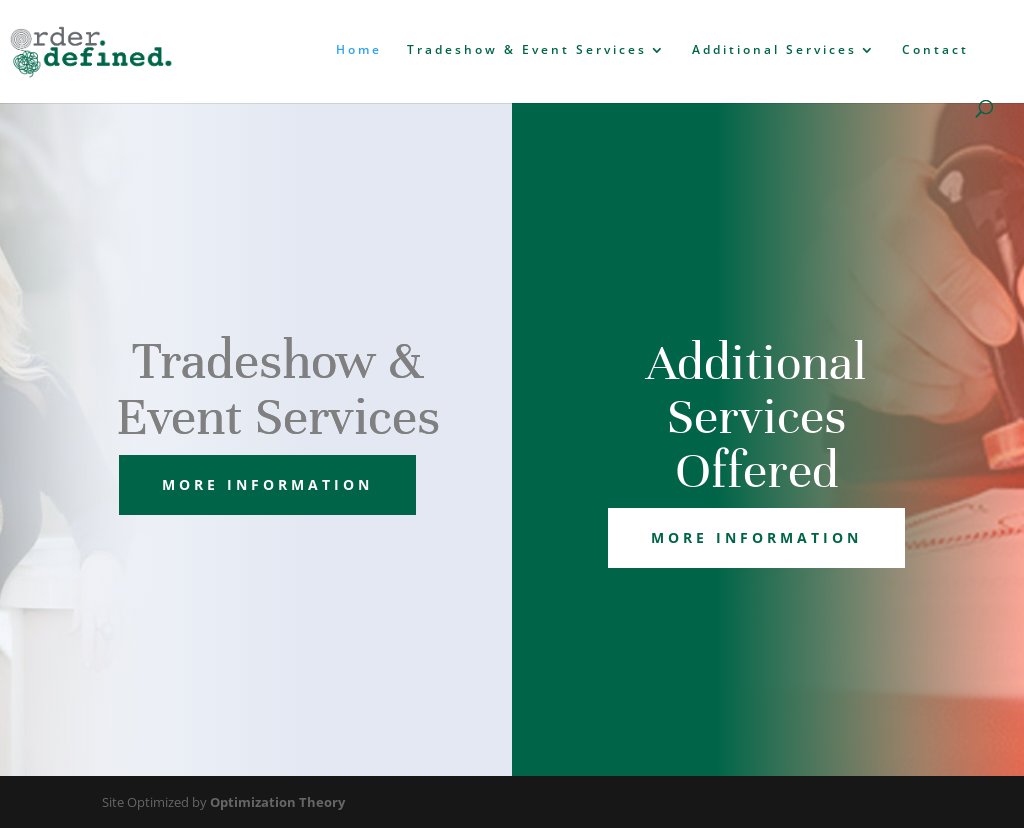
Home (359, 50)
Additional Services (774, 50)
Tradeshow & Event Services (527, 50)
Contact (935, 50)
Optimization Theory (277, 802)
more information (267, 484)
